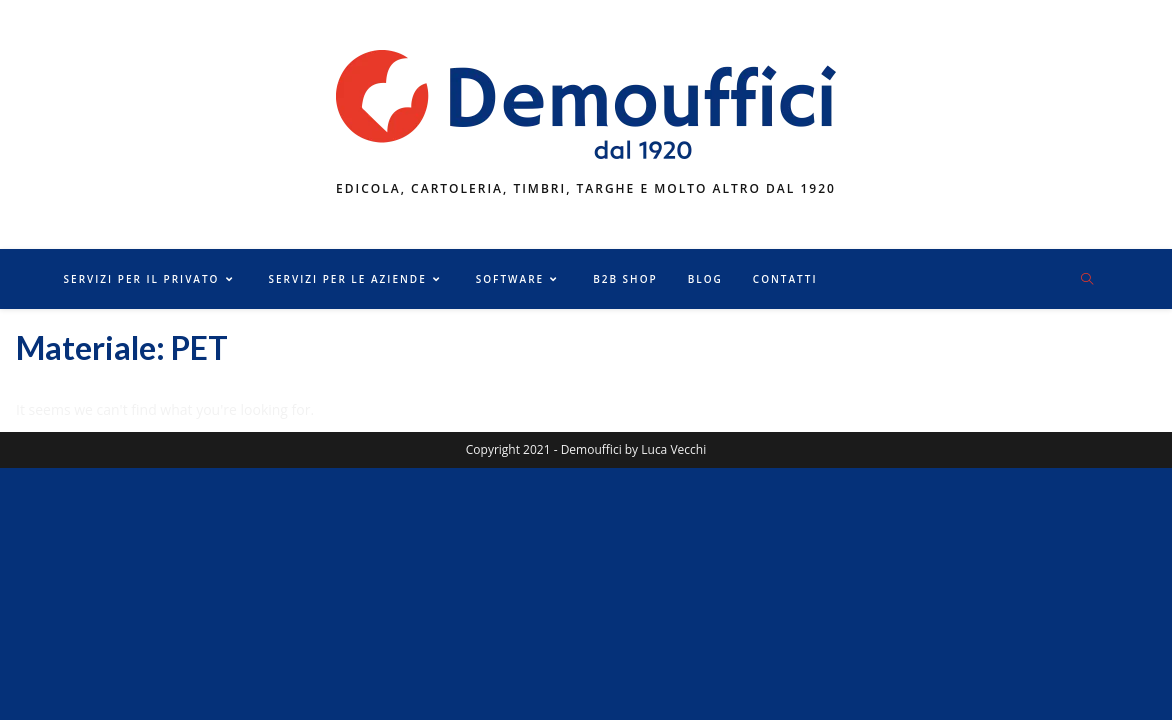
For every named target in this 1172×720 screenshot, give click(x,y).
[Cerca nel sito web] (1087, 280)
